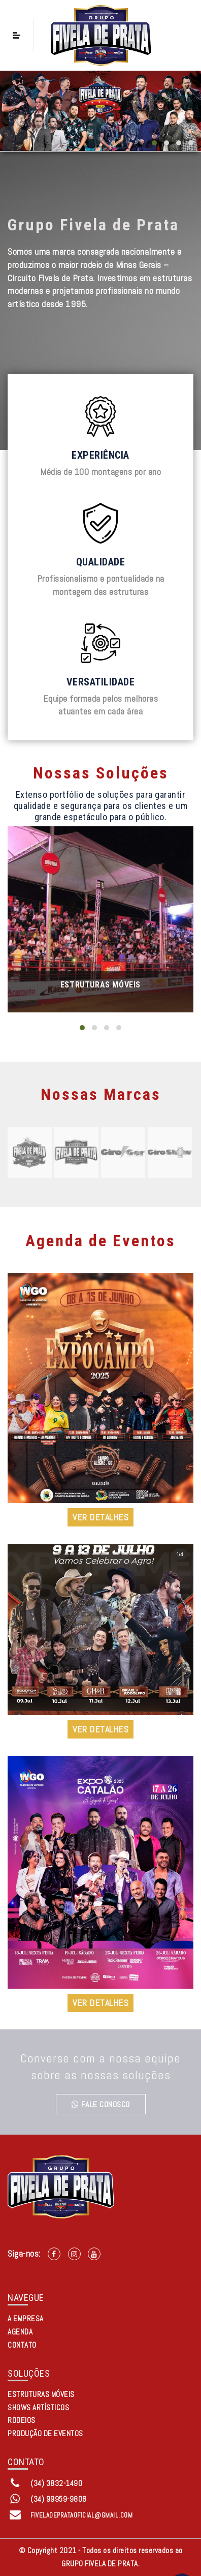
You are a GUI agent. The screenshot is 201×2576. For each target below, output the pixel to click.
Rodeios (22, 2420)
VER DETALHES (100, 1517)
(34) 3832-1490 (56, 2483)
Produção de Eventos (45, 2433)
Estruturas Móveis (100, 985)
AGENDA (20, 2332)
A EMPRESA (26, 2318)
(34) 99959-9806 (58, 2499)
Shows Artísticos (38, 2407)
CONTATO (22, 2345)
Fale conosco (101, 2104)
